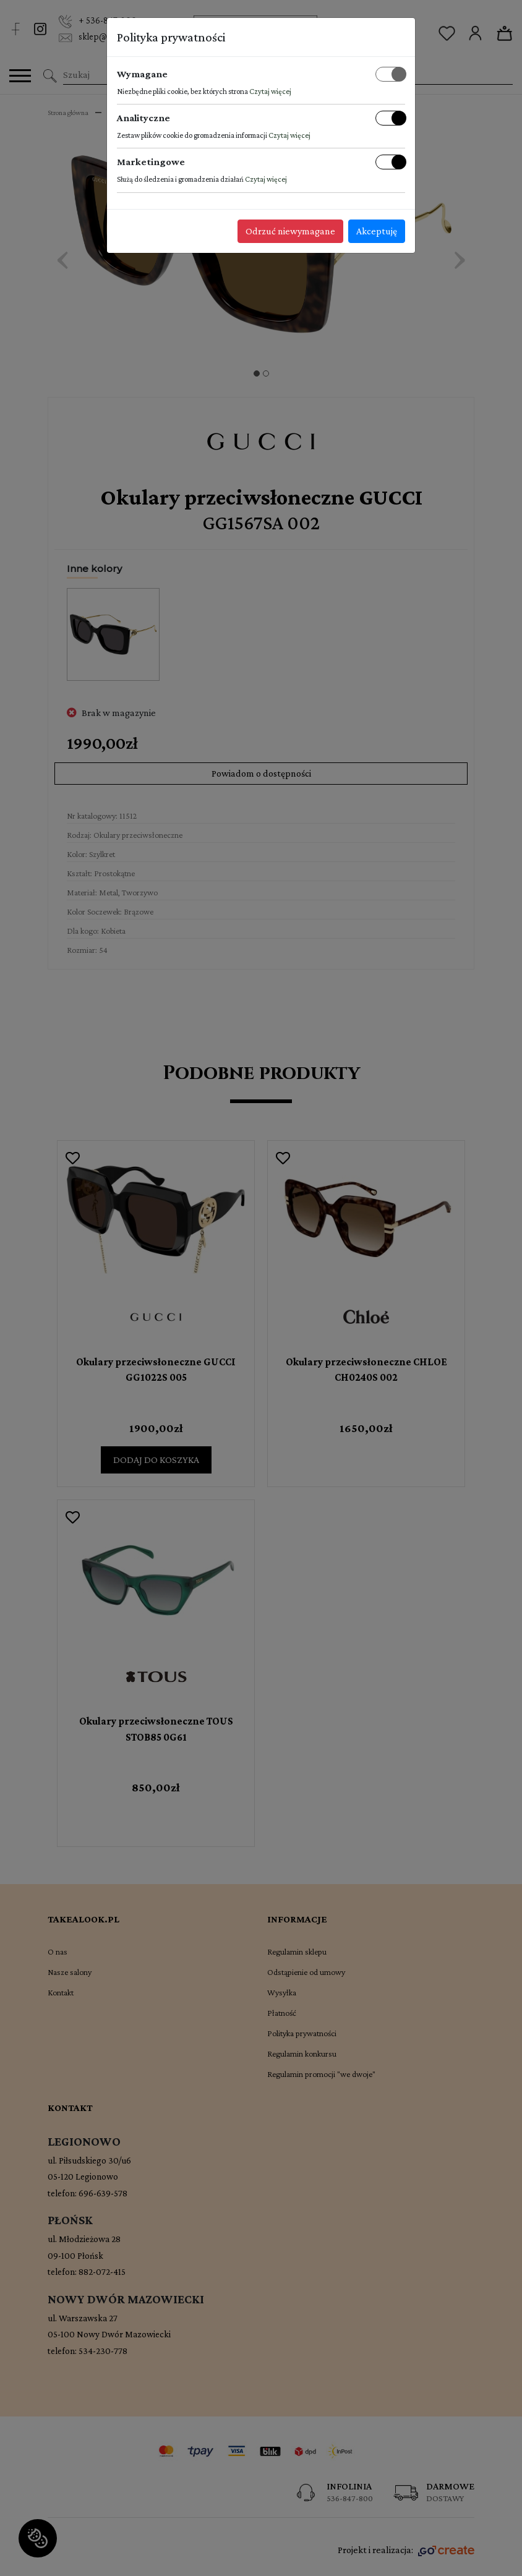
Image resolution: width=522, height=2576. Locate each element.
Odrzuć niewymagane (290, 231)
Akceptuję (376, 231)
